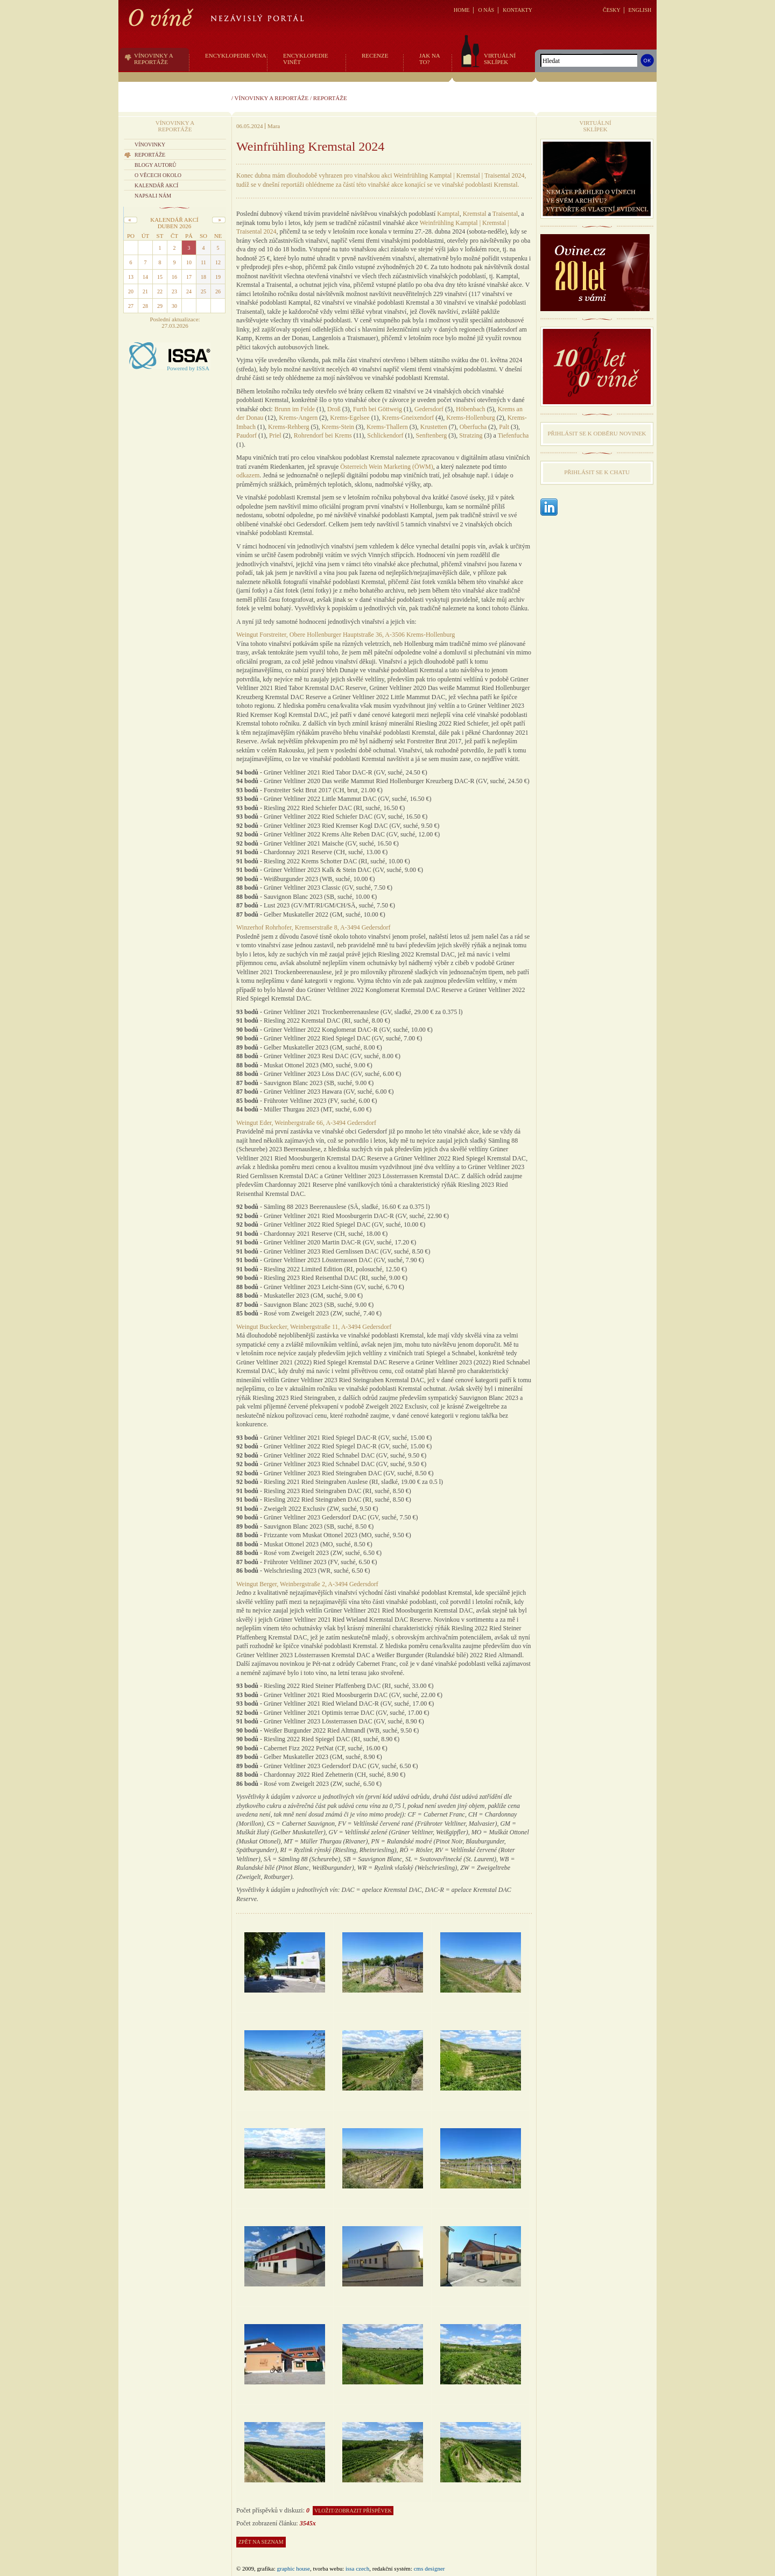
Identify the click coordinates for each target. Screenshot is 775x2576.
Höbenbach (470, 409)
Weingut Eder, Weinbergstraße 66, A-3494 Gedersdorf (306, 1123)
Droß (334, 409)
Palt (504, 427)
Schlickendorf (385, 435)
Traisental (505, 213)
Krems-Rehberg (288, 427)
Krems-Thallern (387, 427)
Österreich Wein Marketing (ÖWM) (386, 466)
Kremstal (475, 213)
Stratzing (470, 435)
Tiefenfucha (513, 435)
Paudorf (246, 435)
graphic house (293, 2568)
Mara (273, 126)
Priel (275, 435)
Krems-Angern (298, 417)
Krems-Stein (337, 427)
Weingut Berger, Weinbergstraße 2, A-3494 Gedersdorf (307, 1584)
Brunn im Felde (294, 409)
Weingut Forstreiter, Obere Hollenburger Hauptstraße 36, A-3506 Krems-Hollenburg (345, 634)
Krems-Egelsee (349, 417)
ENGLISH (639, 10)
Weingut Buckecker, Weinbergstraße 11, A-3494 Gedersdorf (313, 1327)
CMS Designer (429, 2568)
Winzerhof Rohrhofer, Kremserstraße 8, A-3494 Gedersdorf (313, 927)
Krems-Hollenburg (470, 417)
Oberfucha (473, 427)
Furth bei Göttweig (377, 409)
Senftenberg (431, 435)
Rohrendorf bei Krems (323, 435)
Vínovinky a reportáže (272, 98)
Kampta (447, 213)
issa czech (357, 2568)
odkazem (247, 475)
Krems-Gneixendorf (408, 417)
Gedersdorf (428, 409)
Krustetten (433, 427)
